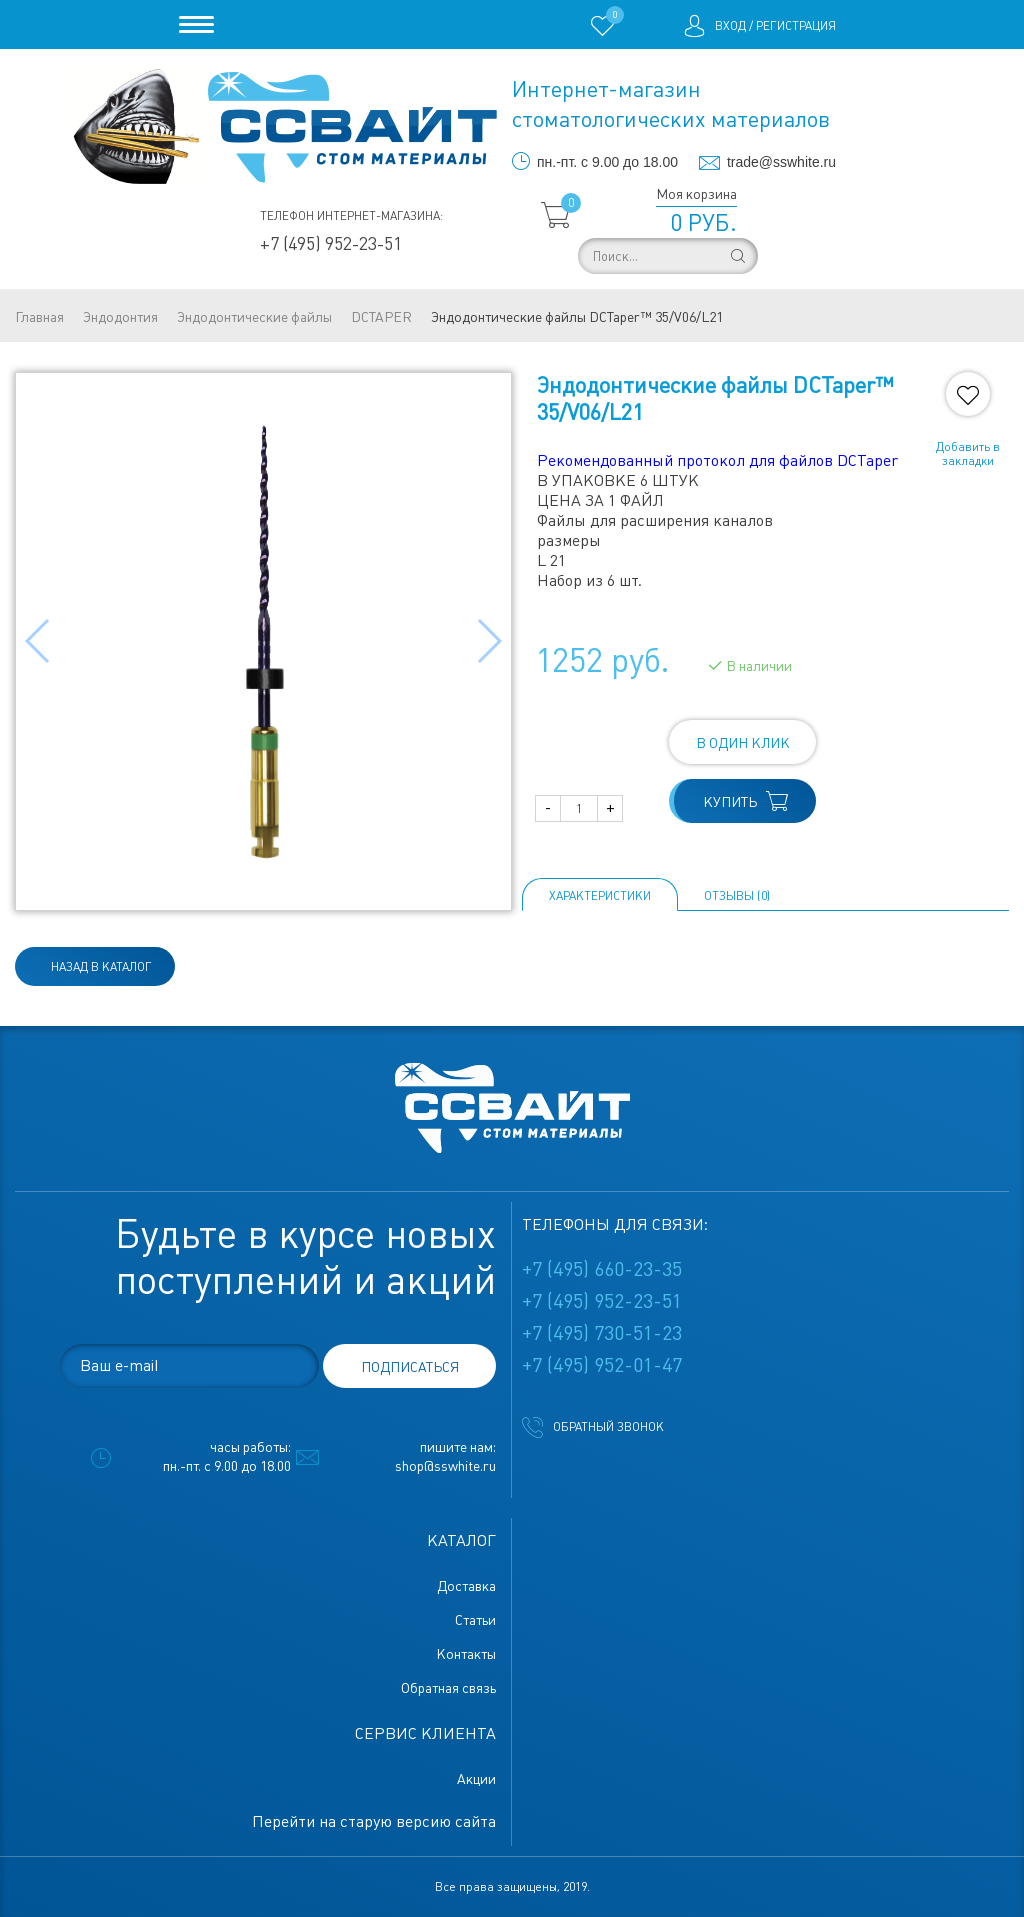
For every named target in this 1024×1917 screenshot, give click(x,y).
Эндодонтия (120, 317)
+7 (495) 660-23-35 (602, 1269)
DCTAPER (381, 317)
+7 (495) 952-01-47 (602, 1365)
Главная (39, 317)
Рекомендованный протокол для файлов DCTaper (717, 460)
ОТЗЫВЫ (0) (737, 896)
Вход (730, 26)
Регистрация (796, 26)
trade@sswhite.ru (781, 162)
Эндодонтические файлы (254, 317)
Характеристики (600, 896)
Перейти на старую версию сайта (374, 1821)
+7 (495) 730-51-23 (602, 1333)
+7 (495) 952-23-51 (331, 243)
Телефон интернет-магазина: (351, 216)
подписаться (410, 1367)
